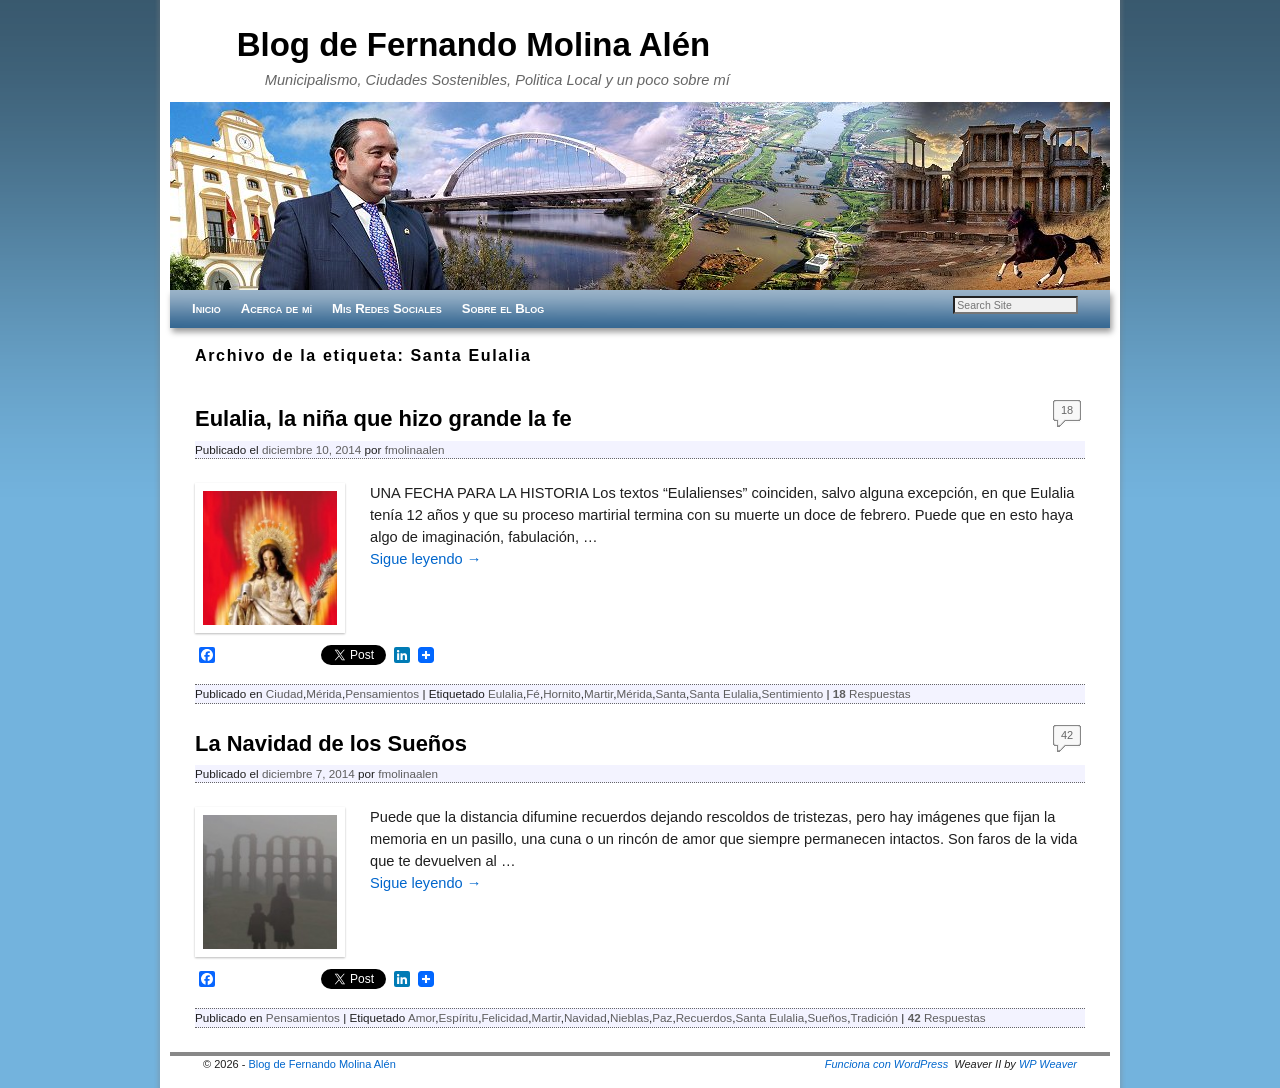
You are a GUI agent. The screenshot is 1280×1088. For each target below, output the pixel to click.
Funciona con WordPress (887, 1064)
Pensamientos (382, 693)
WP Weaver (1048, 1064)
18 (1067, 410)
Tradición (874, 1017)
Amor (421, 1017)
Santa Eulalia (723, 693)
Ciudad (284, 693)
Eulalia (505, 693)
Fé (533, 693)
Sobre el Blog (503, 308)
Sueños (828, 1017)
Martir (598, 693)
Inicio (206, 308)
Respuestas (872, 693)
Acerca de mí (276, 308)
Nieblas (629, 1017)
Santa (671, 693)
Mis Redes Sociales (387, 308)
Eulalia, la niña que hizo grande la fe (383, 418)
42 (1067, 735)
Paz (662, 1017)
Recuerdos (704, 1017)
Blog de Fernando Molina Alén (474, 44)
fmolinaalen (415, 449)
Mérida (324, 693)
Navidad (585, 1017)
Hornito (562, 693)
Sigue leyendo (425, 559)
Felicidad (504, 1017)
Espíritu (459, 1017)
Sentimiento (792, 693)
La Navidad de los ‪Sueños (331, 743)
